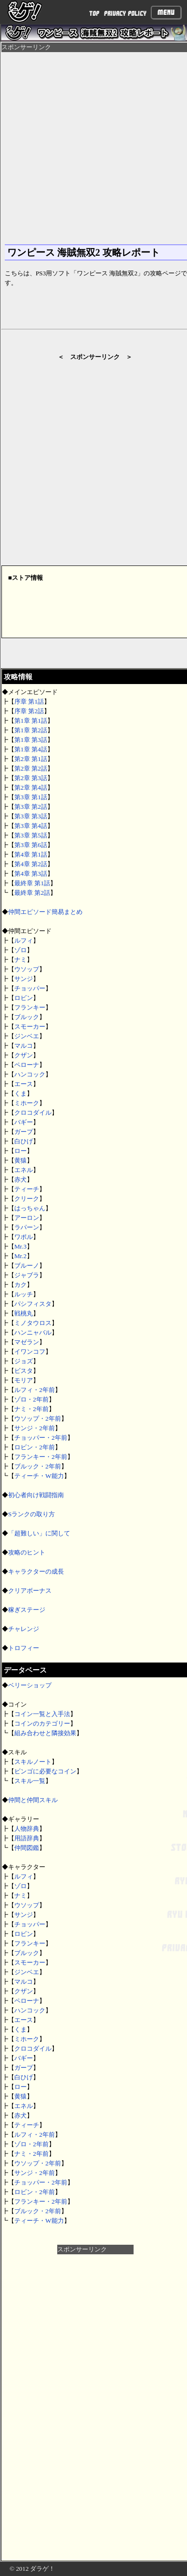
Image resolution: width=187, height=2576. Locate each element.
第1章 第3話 (30, 739)
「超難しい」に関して (39, 1533)
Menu (166, 12)
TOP (94, 14)
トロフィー (23, 1648)
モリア (23, 1380)
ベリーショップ (30, 1685)
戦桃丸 (23, 1313)
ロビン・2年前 (34, 1447)
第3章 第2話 (30, 806)
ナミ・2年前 (31, 1409)
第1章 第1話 (30, 720)
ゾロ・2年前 (31, 1399)
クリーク (26, 1198)
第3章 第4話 (30, 825)
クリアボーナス (30, 1590)
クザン (23, 1055)
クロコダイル (33, 1112)
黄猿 (20, 1160)
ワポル (23, 1236)
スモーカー (29, 1026)
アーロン (26, 1217)
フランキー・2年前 (40, 1456)
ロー (20, 1150)
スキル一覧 (29, 1780)
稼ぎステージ (26, 1609)
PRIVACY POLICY (125, 14)
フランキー (29, 1007)
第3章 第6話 (30, 844)
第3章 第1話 (30, 797)
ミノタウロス (33, 1322)
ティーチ (26, 1189)
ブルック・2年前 (37, 1466)
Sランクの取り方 (31, 1514)
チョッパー (29, 988)
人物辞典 (26, 1828)
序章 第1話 (29, 701)
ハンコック (29, 1074)
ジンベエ (26, 1036)
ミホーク (26, 1103)
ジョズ (23, 1361)
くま (20, 1093)
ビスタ (23, 1370)
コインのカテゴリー (42, 1723)
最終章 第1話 (32, 883)
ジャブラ (26, 1275)
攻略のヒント (26, 1552)
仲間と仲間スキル (33, 1800)
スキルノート (33, 1761)
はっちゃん (29, 1208)
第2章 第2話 (30, 768)
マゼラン (26, 1342)
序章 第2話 (29, 711)
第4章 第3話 (30, 873)
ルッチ (23, 1294)
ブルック (26, 1017)
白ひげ (23, 1141)
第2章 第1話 (30, 758)
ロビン (23, 997)
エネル (23, 1170)
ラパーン (26, 1227)
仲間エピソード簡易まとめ (45, 911)
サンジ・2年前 (34, 1428)
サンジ (23, 978)
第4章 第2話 (30, 864)
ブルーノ (26, 1265)
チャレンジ (23, 1628)
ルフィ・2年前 (34, 1389)
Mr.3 (20, 1246)
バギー (23, 1122)
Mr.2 (20, 1256)
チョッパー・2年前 (40, 1437)
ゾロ (20, 950)
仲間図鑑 (26, 1847)
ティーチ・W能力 (39, 1475)
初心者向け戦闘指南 (36, 1495)
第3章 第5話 (30, 835)
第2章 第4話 (30, 787)
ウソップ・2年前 (37, 1418)
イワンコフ (29, 1351)
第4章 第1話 (30, 854)
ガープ (23, 1131)
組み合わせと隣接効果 (45, 1733)
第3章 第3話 (30, 816)
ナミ (20, 959)
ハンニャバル (33, 1332)
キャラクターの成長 (36, 1571)
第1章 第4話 (30, 749)
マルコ (23, 1045)
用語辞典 (26, 1838)
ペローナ (26, 1064)
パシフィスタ (33, 1303)
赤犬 (20, 1179)
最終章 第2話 (32, 892)
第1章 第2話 (30, 730)
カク (20, 1284)
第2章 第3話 (30, 778)
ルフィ (23, 940)
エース (23, 1083)
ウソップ (26, 969)
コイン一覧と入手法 (42, 1713)
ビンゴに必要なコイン (45, 1771)
